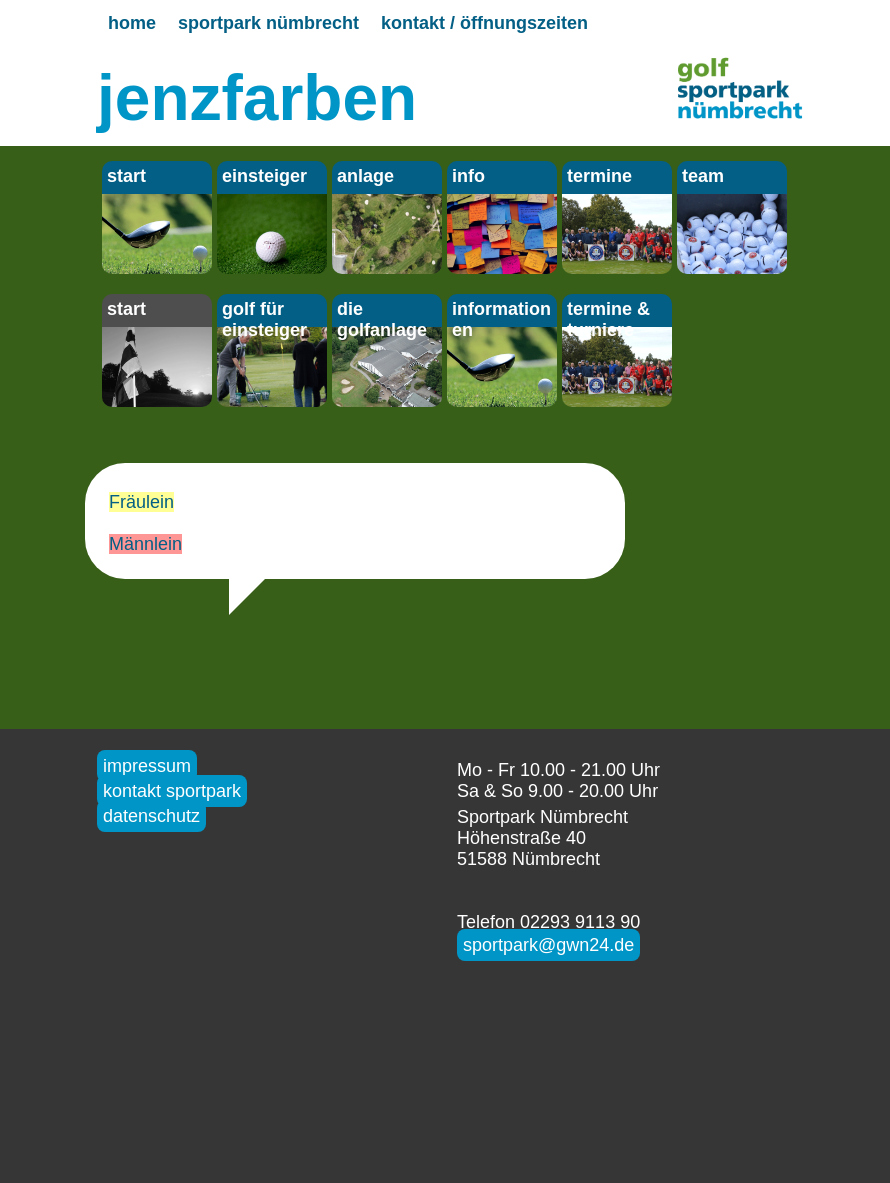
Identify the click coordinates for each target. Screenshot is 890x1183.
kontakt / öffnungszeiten (484, 23)
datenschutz (151, 816)
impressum (147, 766)
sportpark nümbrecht (268, 23)
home (132, 23)
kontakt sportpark (172, 791)
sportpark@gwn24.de (548, 945)
